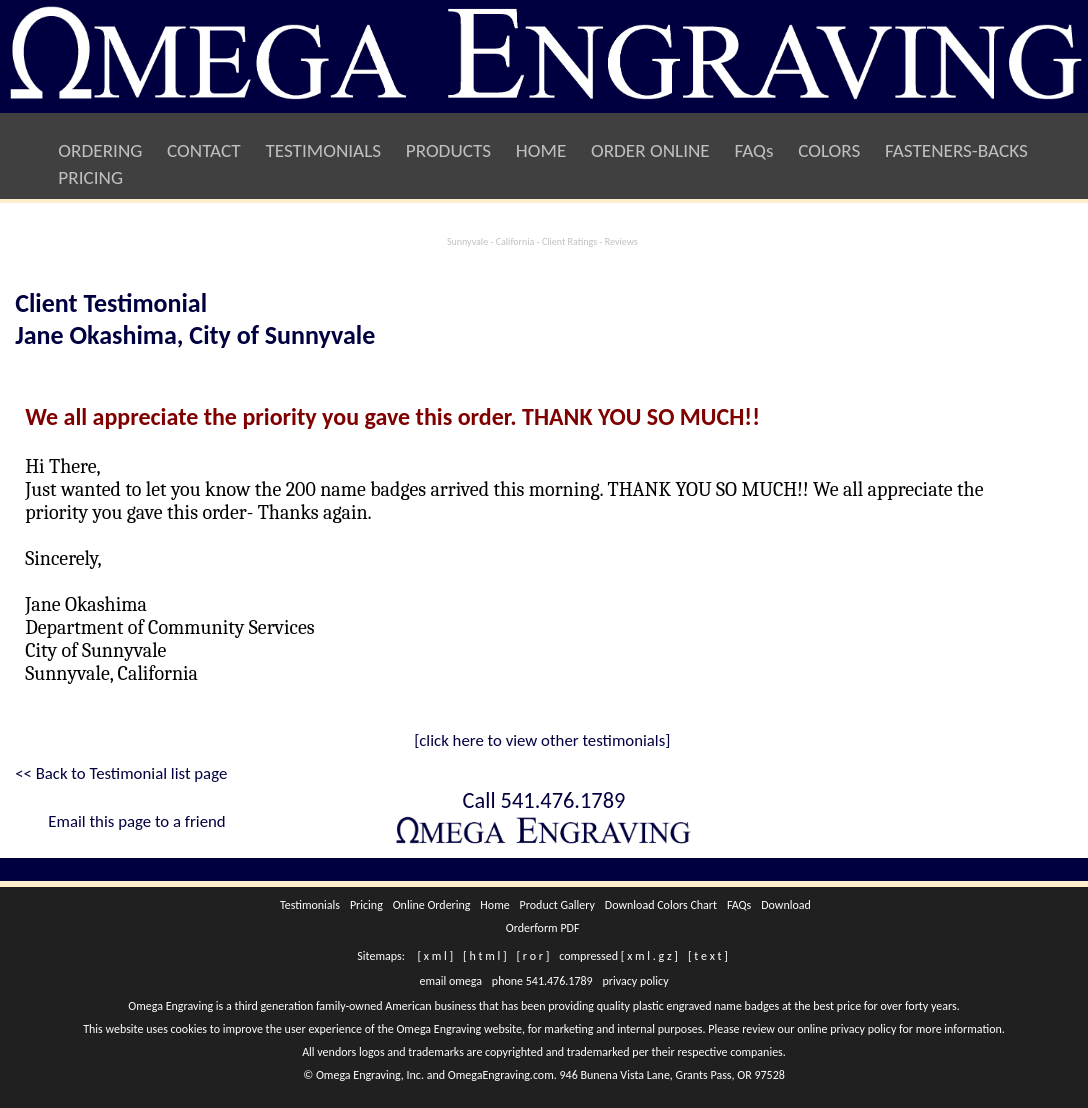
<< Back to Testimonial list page (121, 773)
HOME (540, 150)
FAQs (754, 150)
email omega (451, 981)
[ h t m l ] (484, 956)
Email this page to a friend (136, 821)
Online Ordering (431, 905)
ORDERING (100, 150)
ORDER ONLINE (650, 150)
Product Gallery (557, 905)
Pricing (366, 905)
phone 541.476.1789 (542, 981)
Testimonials (310, 905)
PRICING (90, 177)
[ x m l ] (435, 956)
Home (495, 905)
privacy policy (636, 981)
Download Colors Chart (661, 905)
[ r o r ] (533, 956)
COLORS (829, 150)
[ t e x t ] (708, 956)
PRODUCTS (448, 150)
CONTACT (204, 150)
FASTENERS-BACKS (957, 150)
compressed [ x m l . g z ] (618, 956)
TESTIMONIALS (323, 150)
